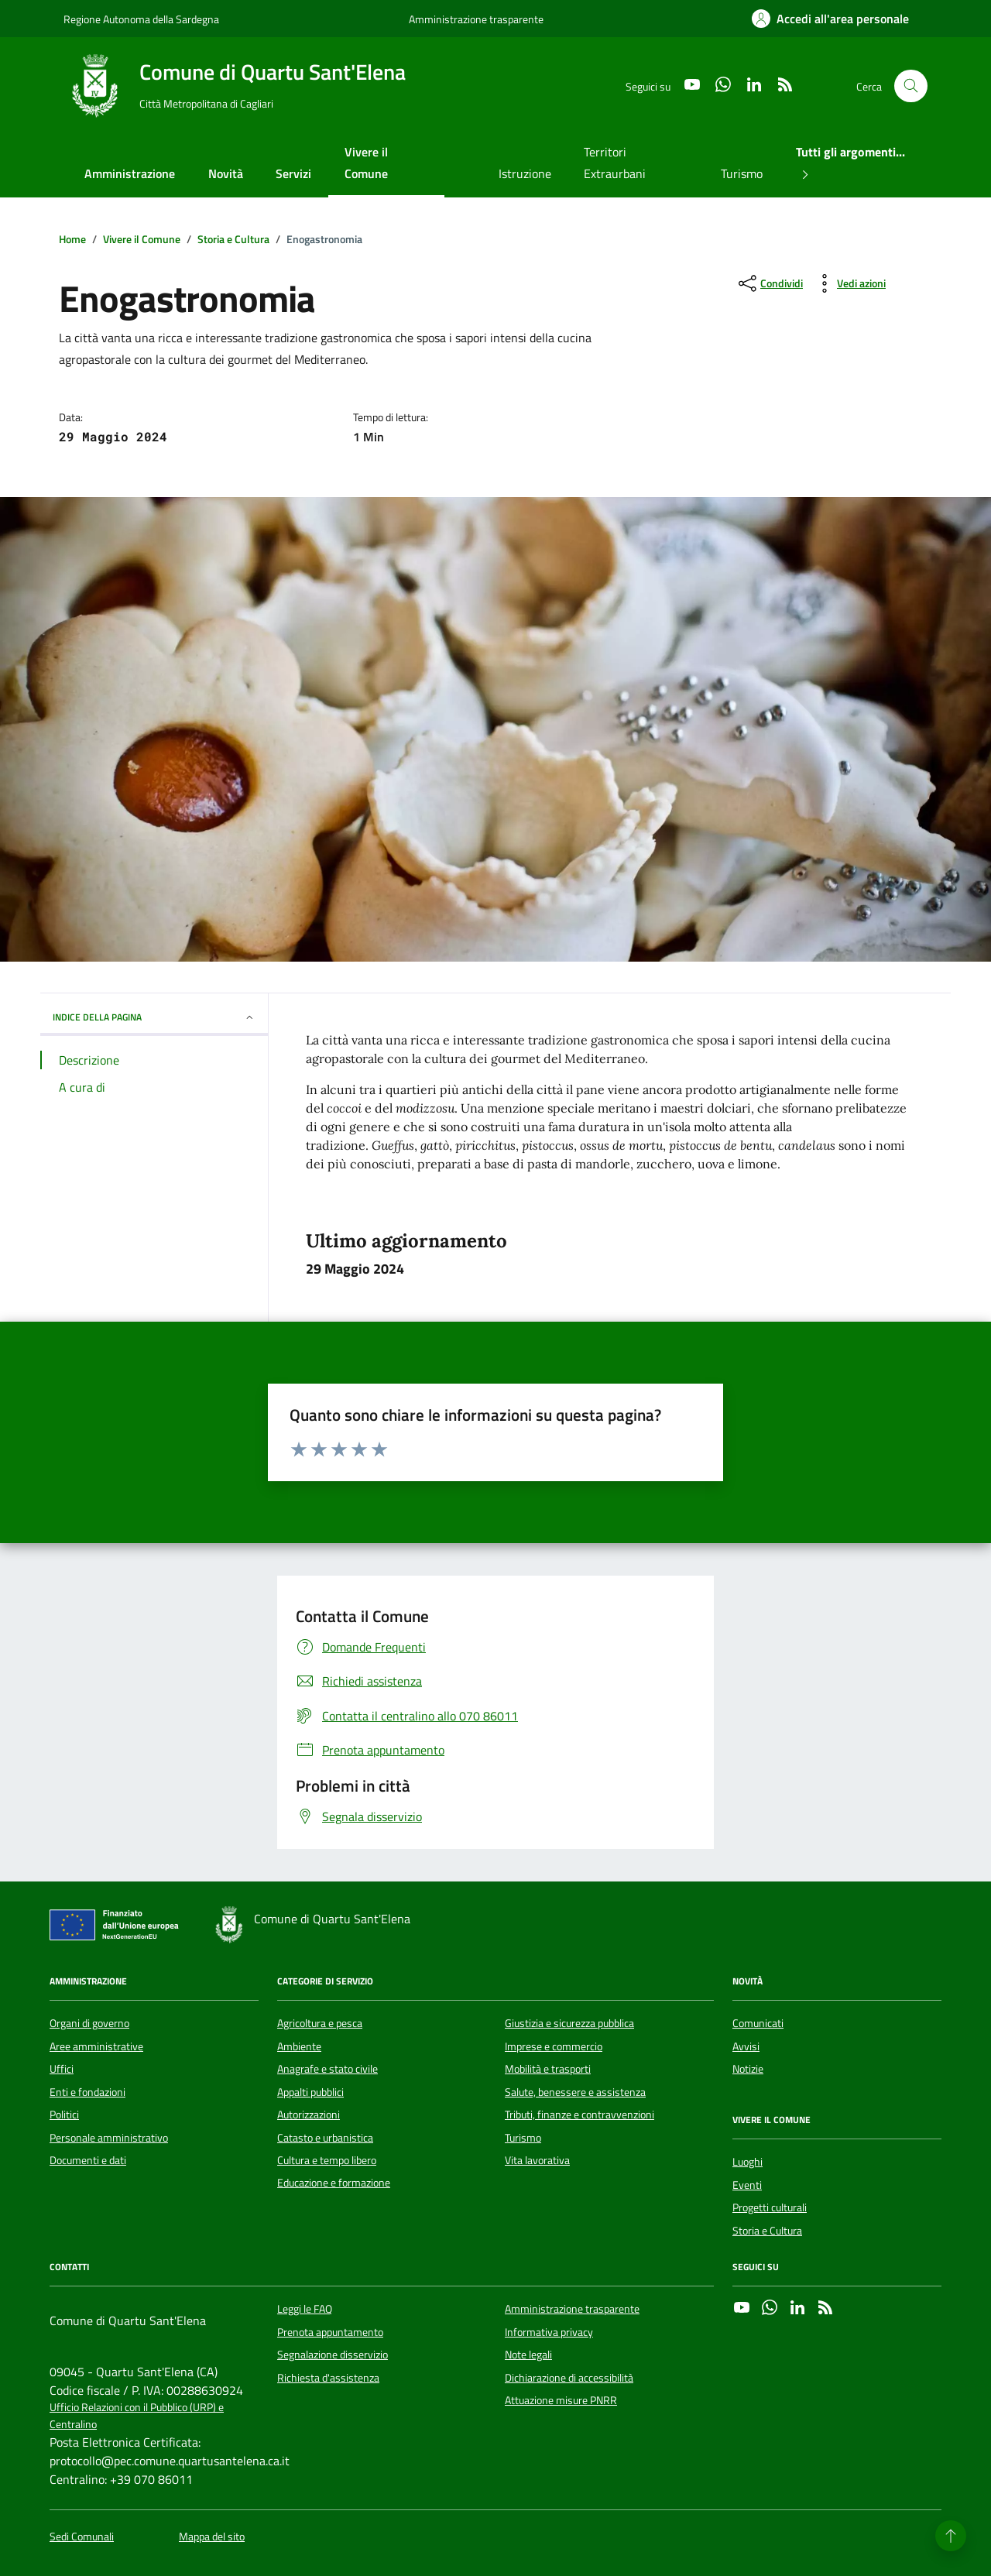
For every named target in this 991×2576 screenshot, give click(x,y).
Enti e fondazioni (87, 2092)
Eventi (747, 2185)
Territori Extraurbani (615, 162)
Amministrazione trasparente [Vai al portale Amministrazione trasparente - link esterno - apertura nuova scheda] (476, 19)
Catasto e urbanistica (325, 2137)
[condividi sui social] (769, 283)
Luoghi (747, 2161)
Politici (64, 2114)
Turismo (742, 173)
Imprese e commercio (553, 2046)
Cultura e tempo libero (326, 2160)
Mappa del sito (212, 2537)
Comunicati (758, 2023)
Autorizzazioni (308, 2114)
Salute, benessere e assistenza (575, 2092)
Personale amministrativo (109, 2137)
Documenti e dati (88, 2160)
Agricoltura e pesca (319, 2023)
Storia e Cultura (767, 2230)
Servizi (293, 173)
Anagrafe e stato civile (327, 2068)
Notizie (747, 2068)
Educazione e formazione (333, 2182)
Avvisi (746, 2046)
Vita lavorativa (537, 2160)
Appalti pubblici (310, 2092)
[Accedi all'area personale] (830, 18)
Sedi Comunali (82, 2537)
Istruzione (525, 173)
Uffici (62, 2068)
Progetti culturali (769, 2207)
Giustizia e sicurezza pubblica (569, 2023)
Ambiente (299, 2046)
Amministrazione (129, 173)
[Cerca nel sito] (911, 86)
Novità (225, 173)
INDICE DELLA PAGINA (154, 1017)
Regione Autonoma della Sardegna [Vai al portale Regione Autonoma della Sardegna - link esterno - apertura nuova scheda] (141, 19)
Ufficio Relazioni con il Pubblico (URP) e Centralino (137, 2415)
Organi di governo (89, 2023)
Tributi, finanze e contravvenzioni (579, 2114)
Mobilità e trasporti (548, 2068)
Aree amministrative (96, 2046)
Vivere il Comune (366, 162)
